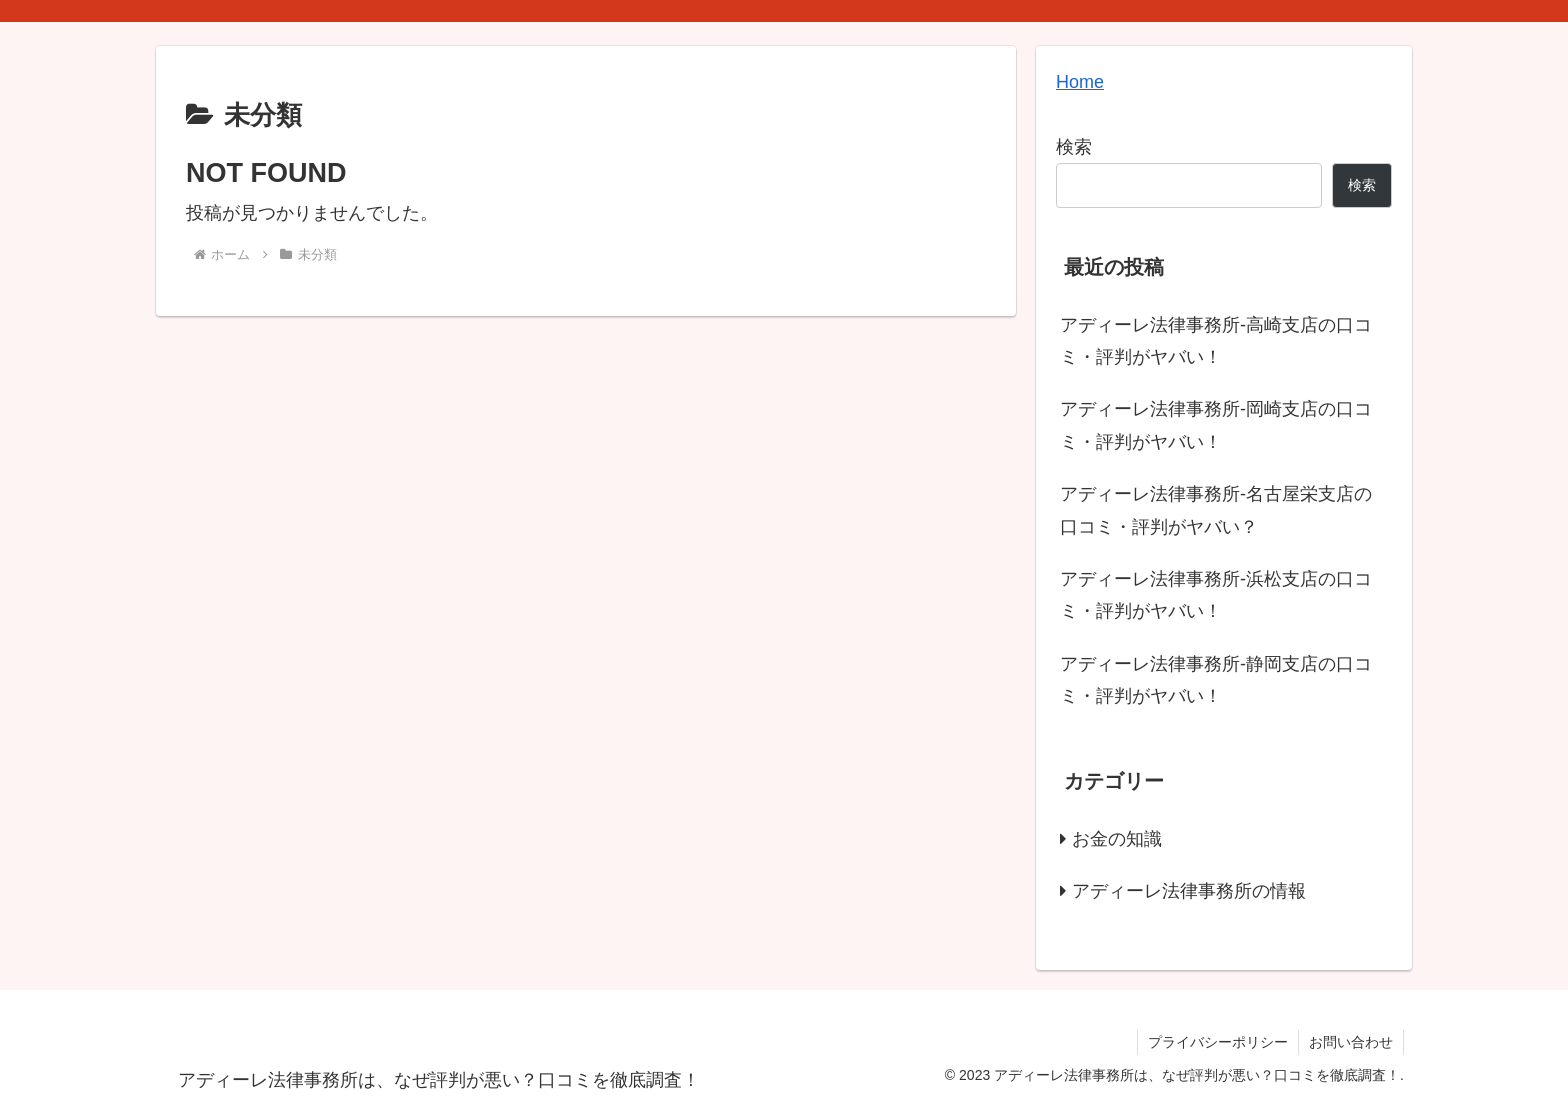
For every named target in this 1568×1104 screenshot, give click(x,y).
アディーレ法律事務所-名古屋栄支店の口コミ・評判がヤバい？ (1216, 510)
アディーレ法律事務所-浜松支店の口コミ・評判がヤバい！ (1216, 595)
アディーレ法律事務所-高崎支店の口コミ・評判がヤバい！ (1216, 341)
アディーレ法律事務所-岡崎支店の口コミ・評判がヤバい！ (1216, 425)
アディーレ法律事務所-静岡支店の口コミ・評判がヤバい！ (1216, 680)
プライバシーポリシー (1218, 1042)
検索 (1074, 147)
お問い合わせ (1351, 1042)
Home (1080, 82)
